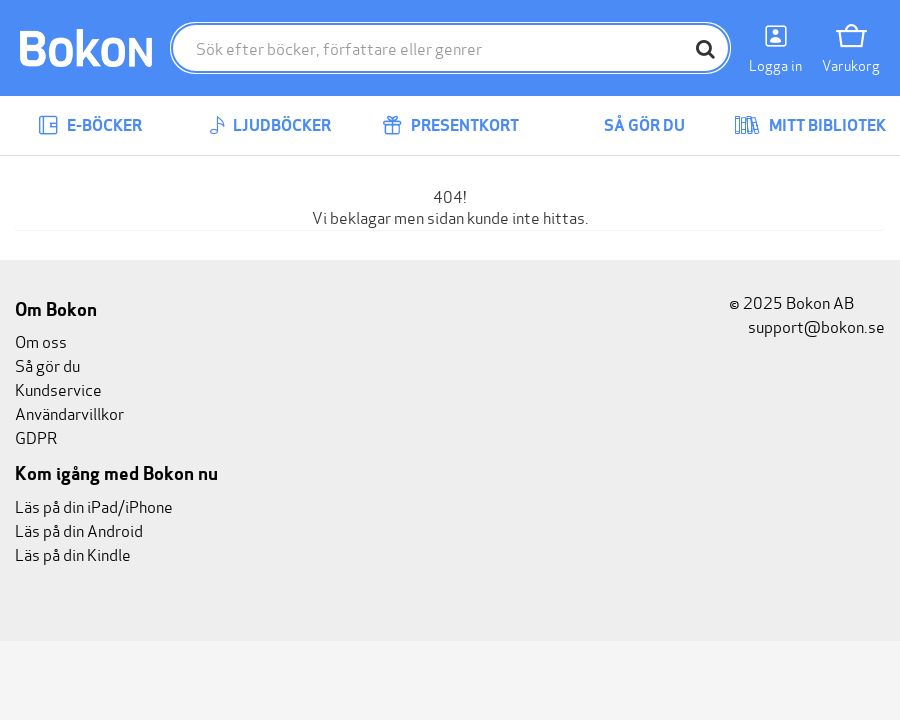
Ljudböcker (270, 125)
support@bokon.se (807, 325)
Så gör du (630, 125)
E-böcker (90, 125)
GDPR (36, 436)
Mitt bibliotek (810, 125)
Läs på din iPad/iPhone (94, 505)
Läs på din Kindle (73, 553)
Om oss (41, 340)
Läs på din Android (79, 529)
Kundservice (58, 388)
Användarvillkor (69, 412)
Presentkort (450, 125)
